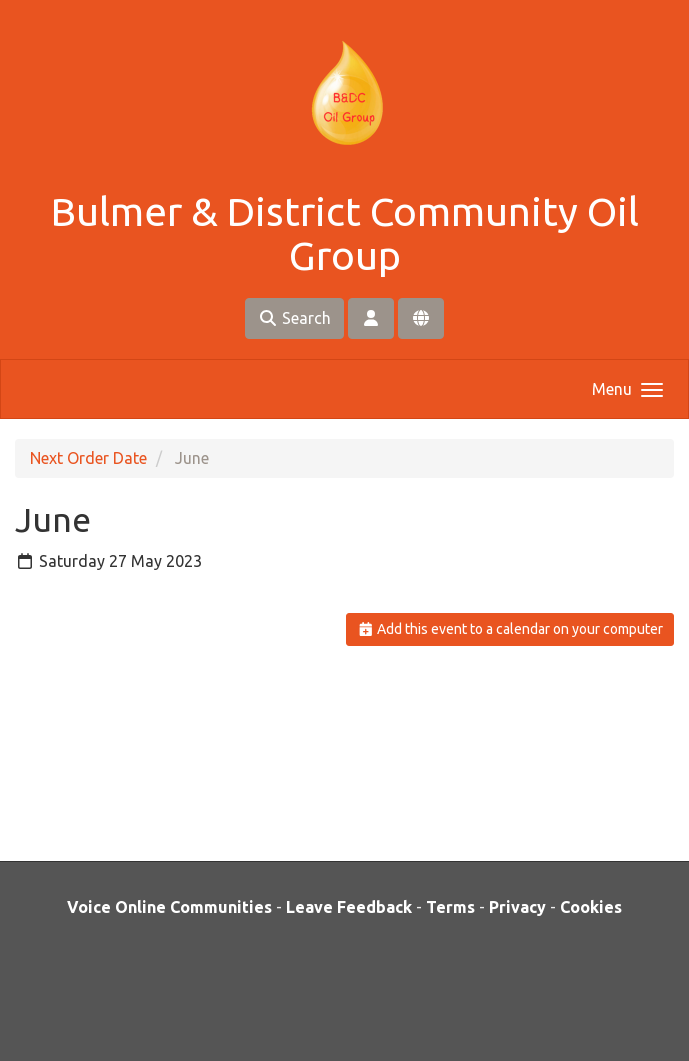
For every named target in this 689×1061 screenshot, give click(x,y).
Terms (450, 907)
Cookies (591, 907)
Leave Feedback (349, 907)
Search (294, 318)
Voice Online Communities (169, 907)
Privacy (517, 907)
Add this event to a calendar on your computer (510, 629)
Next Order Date (88, 458)
